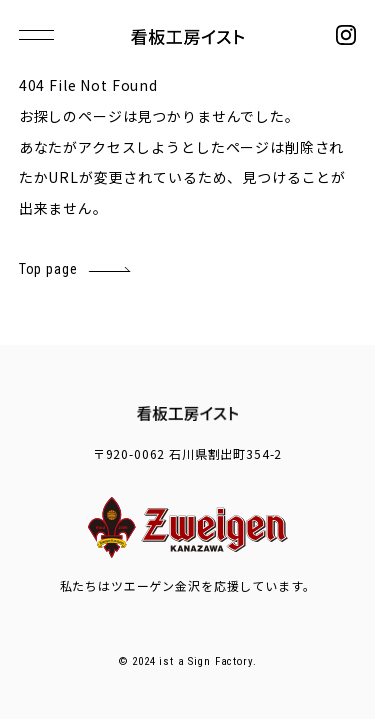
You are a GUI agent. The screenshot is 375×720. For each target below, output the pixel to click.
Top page (48, 269)
